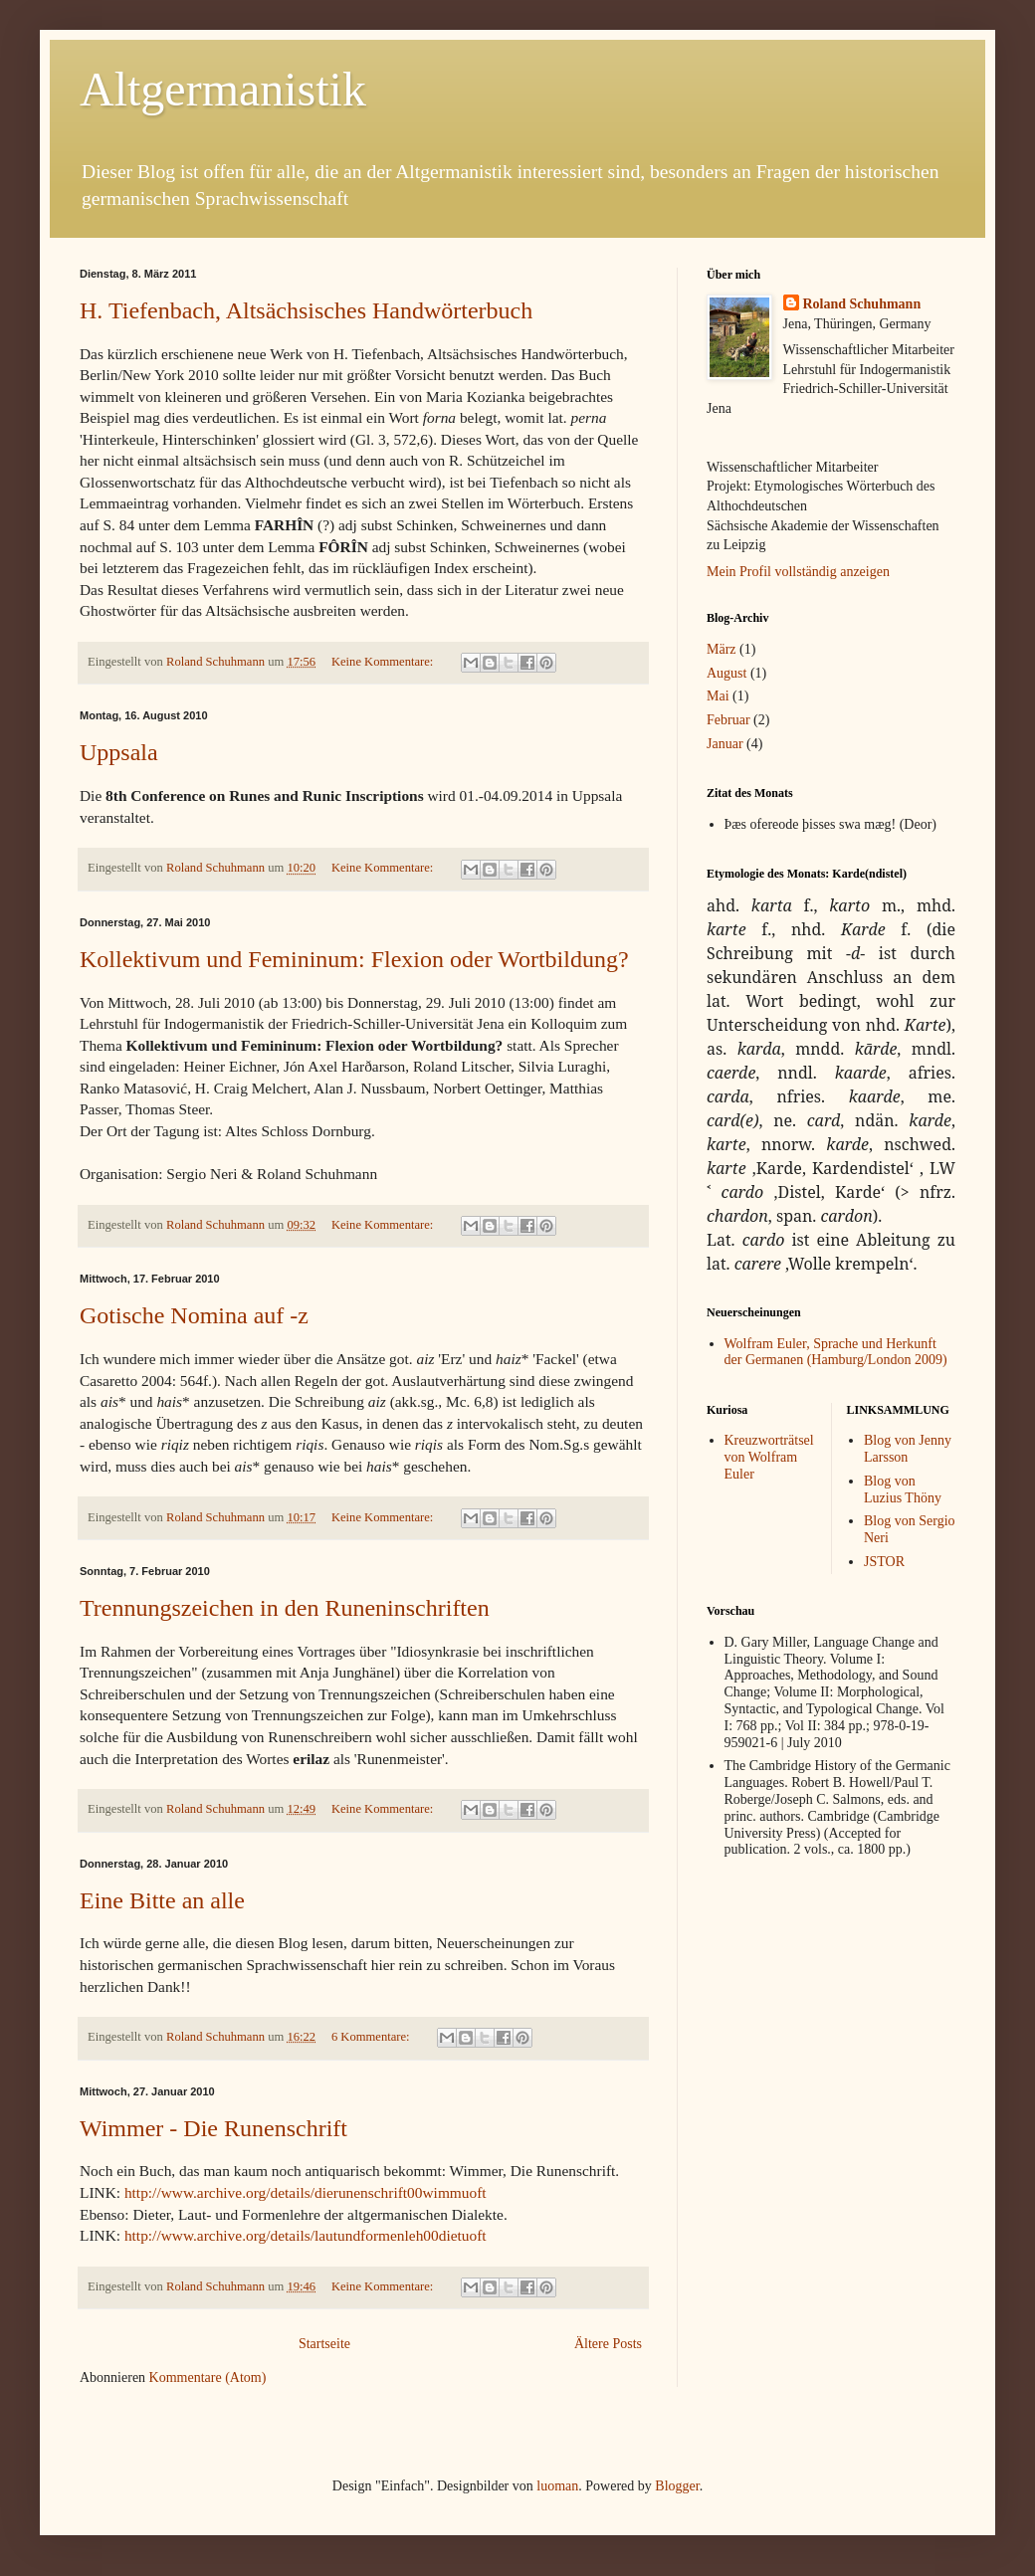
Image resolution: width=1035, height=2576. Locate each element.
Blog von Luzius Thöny (902, 1489)
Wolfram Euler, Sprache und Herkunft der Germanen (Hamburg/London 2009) (835, 1352)
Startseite (324, 2343)
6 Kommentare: (372, 2037)
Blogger (677, 2485)
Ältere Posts (608, 2343)
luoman (557, 2485)
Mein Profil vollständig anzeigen (798, 571)
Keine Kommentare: (384, 662)
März (721, 649)
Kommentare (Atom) (208, 2377)
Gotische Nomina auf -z (194, 1315)
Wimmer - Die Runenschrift (213, 2128)
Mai (718, 696)
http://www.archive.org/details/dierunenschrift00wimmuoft (303, 2192)
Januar (725, 743)
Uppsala (119, 752)
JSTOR (884, 1561)
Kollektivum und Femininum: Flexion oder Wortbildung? (354, 959)
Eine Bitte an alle (162, 1900)
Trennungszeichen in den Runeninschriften (285, 1608)
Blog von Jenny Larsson (907, 1449)
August (726, 673)
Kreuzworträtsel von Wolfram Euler (769, 1457)
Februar (728, 719)
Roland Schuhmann (862, 304)
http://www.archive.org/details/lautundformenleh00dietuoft (305, 2235)
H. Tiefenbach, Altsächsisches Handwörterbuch (306, 310)
